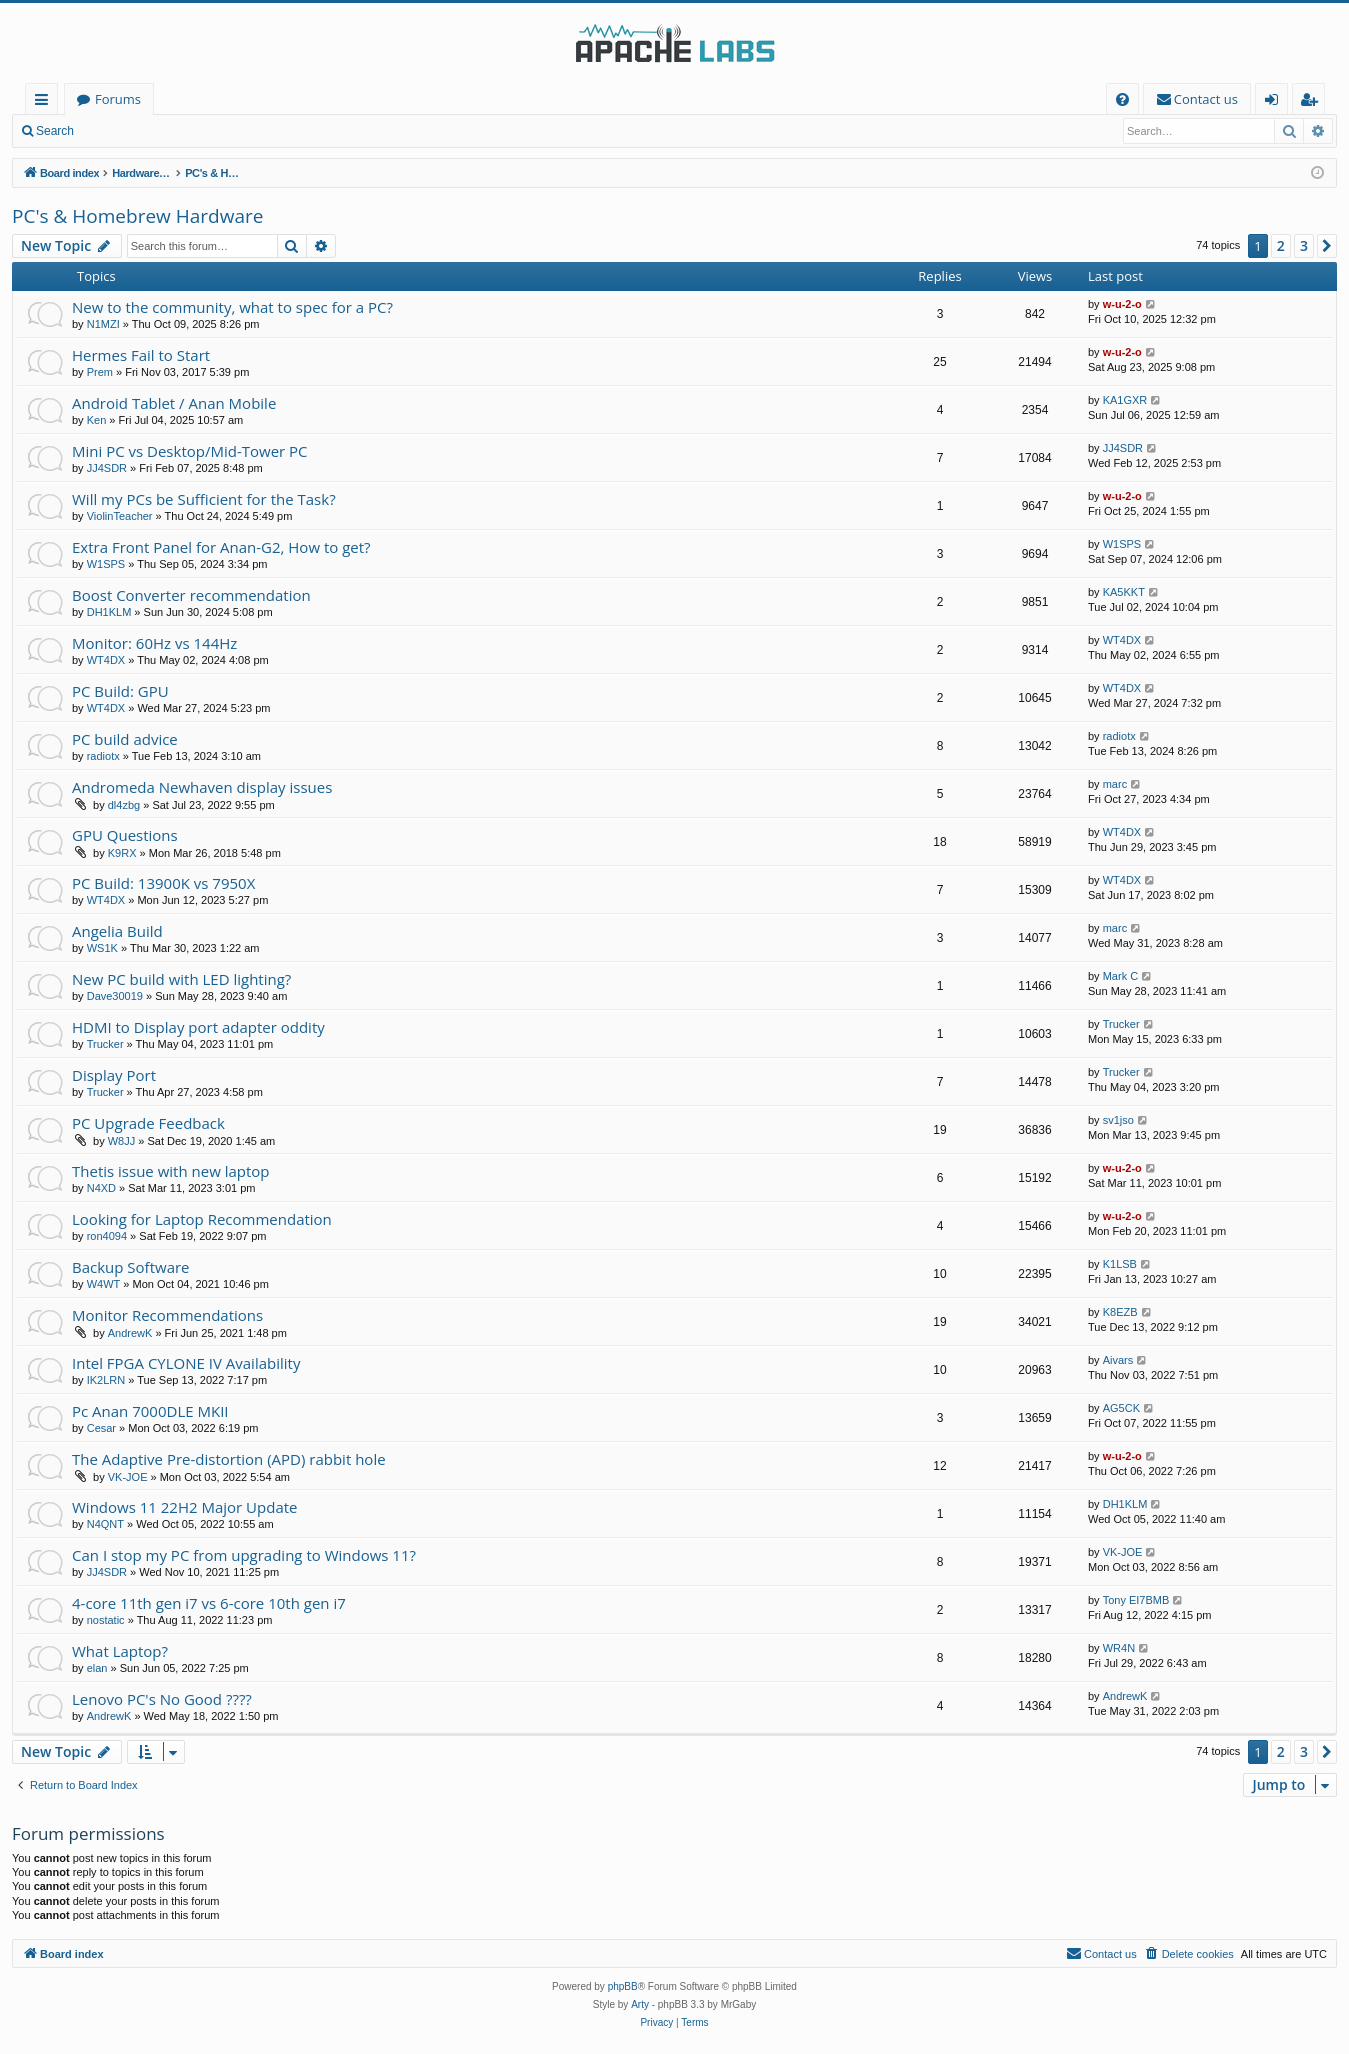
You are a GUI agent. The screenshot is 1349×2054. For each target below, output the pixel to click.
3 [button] (1304, 245)
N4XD (101, 1188)
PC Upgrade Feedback (148, 1123)
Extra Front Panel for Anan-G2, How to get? (221, 547)
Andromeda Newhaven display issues (202, 787)
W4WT (104, 1284)
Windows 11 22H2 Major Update (185, 1507)
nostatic (106, 1620)
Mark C (1120, 976)
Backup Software (131, 1267)
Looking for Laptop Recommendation (202, 1219)
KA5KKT (1124, 592)
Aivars (1118, 1360)
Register (184, 131)
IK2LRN (106, 1380)
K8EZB (1120, 1312)
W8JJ (122, 1141)
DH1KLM (109, 612)
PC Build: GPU (120, 691)
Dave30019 (115, 996)
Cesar (101, 1428)
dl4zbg (124, 805)
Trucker (105, 1044)
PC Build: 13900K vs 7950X (163, 883)
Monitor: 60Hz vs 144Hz (154, 643)
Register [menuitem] (1313, 102)
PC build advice (125, 739)
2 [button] (1281, 245)
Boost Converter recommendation (191, 595)
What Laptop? (120, 1651)
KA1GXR (1125, 400)
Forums (118, 99)
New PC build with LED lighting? (181, 979)
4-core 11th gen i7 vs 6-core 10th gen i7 (209, 1603)
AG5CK (1121, 1408)
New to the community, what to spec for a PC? (232, 307)
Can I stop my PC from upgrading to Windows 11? (244, 1555)
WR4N (1119, 1648)
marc (1115, 784)
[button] (1327, 246)
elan (97, 1668)
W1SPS (106, 564)
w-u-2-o (1122, 304)
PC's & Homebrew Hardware (137, 216)
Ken (97, 420)
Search (55, 131)
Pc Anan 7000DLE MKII (150, 1411)
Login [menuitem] (1275, 102)
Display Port (114, 1075)
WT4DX (106, 660)
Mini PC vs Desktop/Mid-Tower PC (190, 451)
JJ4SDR (107, 468)
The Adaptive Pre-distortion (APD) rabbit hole (229, 1459)
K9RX (122, 853)
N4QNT (105, 1524)
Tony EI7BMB (1136, 1600)
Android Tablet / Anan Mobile (174, 403)
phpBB (623, 1986)
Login (117, 131)
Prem (100, 372)
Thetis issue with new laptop (171, 1171)
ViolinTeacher (120, 516)
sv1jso (1118, 1120)
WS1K (102, 948)
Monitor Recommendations (167, 1315)
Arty (640, 2004)
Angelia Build (117, 931)
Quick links (45, 102)
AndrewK (130, 1333)
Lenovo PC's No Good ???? (162, 1699)
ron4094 (107, 1236)
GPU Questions (125, 835)
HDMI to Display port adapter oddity (198, 1027)
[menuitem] (1122, 99)
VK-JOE (128, 1477)
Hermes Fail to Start (141, 355)
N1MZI (103, 324)
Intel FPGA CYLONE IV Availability (186, 1363)
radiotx (103, 756)
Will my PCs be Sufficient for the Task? (204, 499)
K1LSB (1120, 1264)
